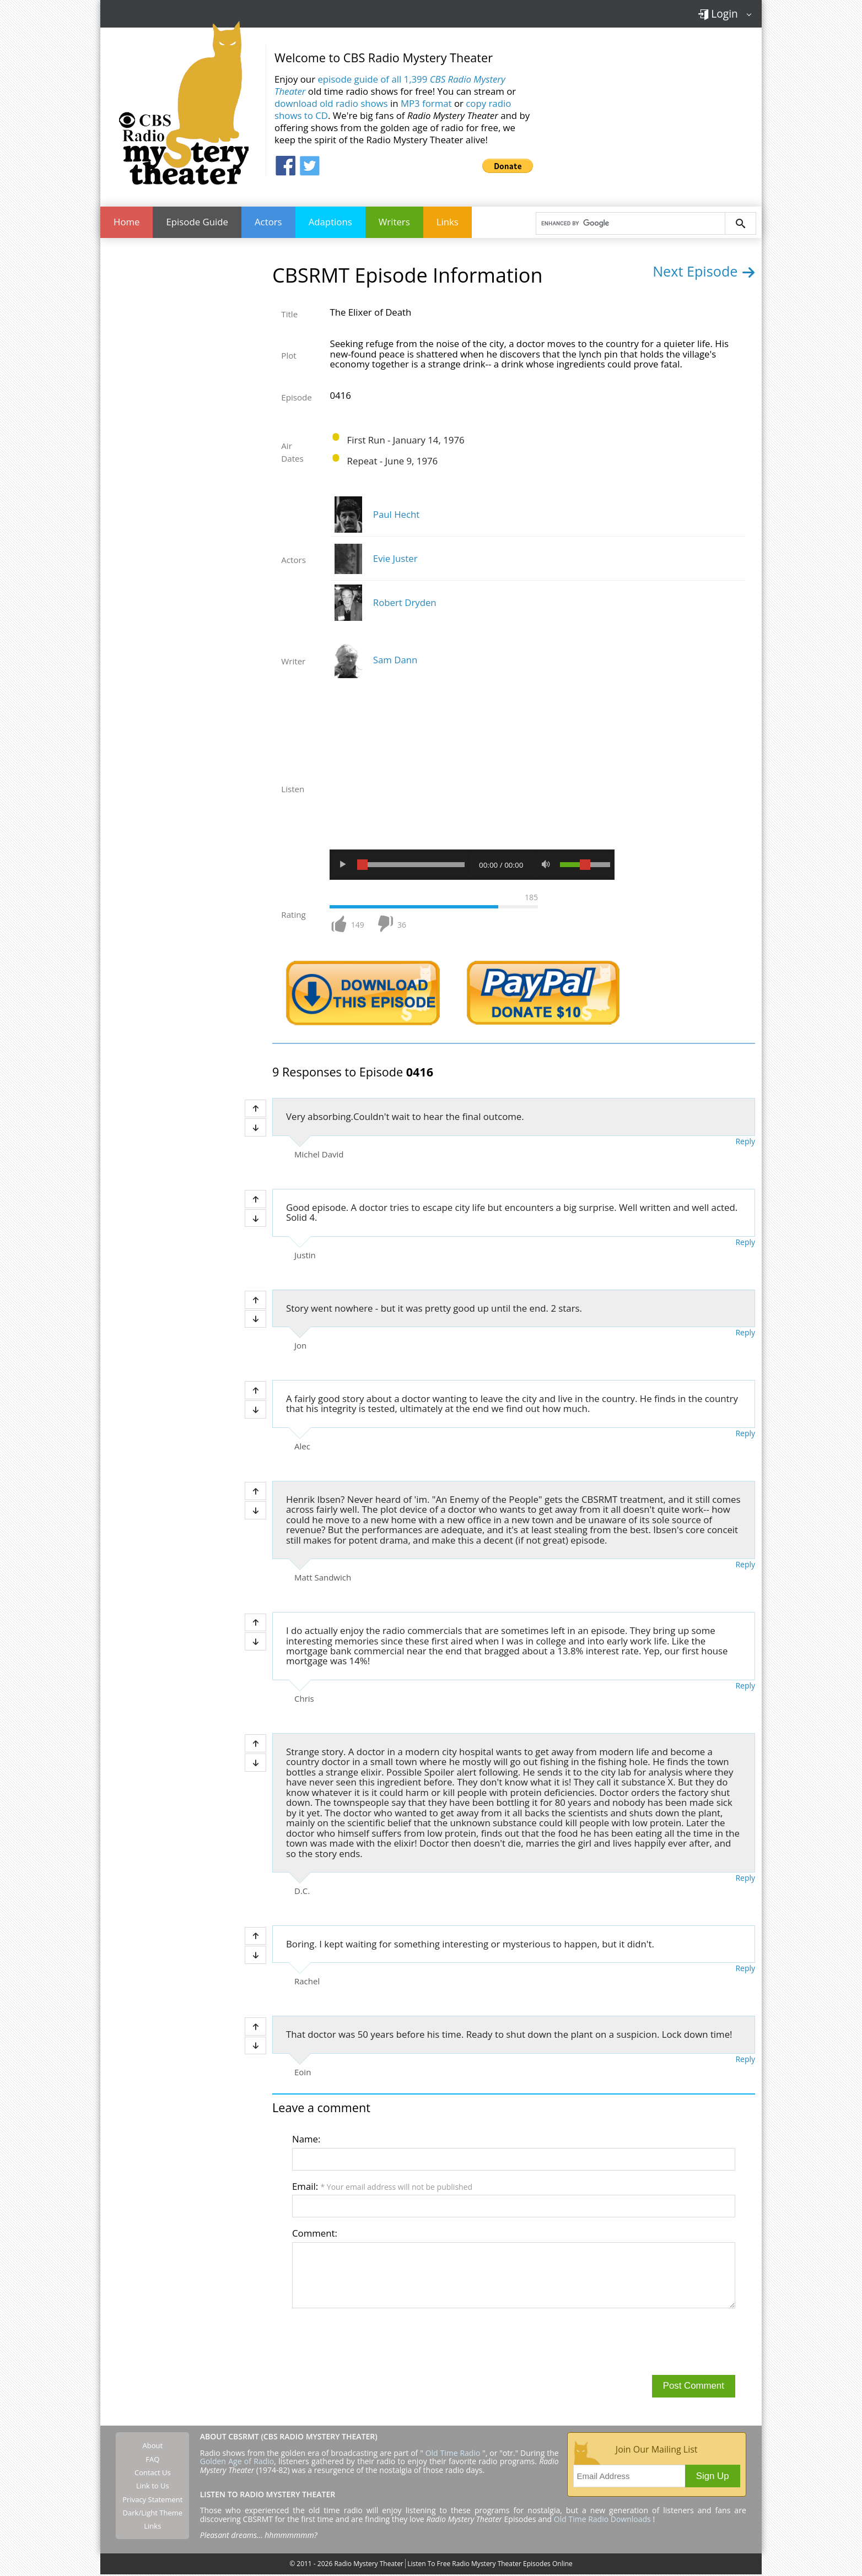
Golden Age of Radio (237, 2463)
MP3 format (426, 103)
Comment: (314, 2234)
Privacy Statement (152, 2501)
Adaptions (330, 223)
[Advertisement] (651, 110)
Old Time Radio (453, 2454)
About (153, 2447)
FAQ (152, 2461)
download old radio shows (331, 103)
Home (126, 223)
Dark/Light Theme (152, 2514)
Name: (306, 2140)
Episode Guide (197, 223)
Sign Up (712, 2477)
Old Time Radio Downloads (603, 2520)
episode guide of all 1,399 (389, 85)
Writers (394, 223)
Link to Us (152, 2487)
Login (718, 13)
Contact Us (152, 2474)
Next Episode (704, 272)
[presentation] (376, 2342)
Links (448, 223)
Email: (382, 2188)
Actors (268, 223)
